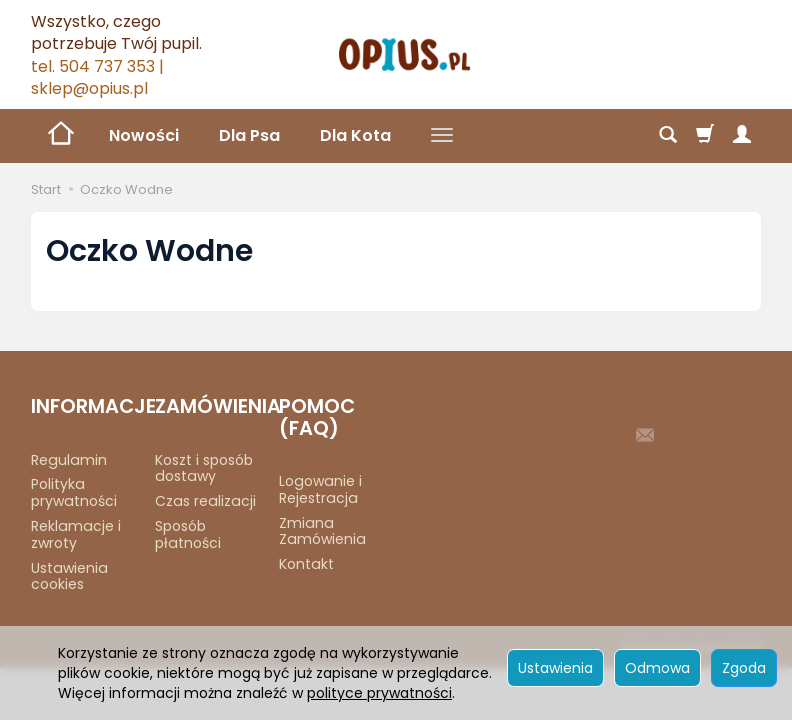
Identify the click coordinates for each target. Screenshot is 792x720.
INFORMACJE (86, 406)
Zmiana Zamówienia (322, 531)
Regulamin (69, 460)
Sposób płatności (188, 534)
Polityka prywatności (74, 492)
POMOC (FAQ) (317, 417)
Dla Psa (249, 135)
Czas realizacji (205, 501)
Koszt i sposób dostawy (204, 468)
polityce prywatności (379, 693)
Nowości (144, 135)
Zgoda (744, 668)
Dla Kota (355, 135)
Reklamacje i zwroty (76, 534)
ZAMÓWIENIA (210, 406)
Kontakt (306, 564)
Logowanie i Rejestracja (320, 489)
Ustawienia (555, 668)
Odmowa (657, 668)
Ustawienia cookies (69, 576)
